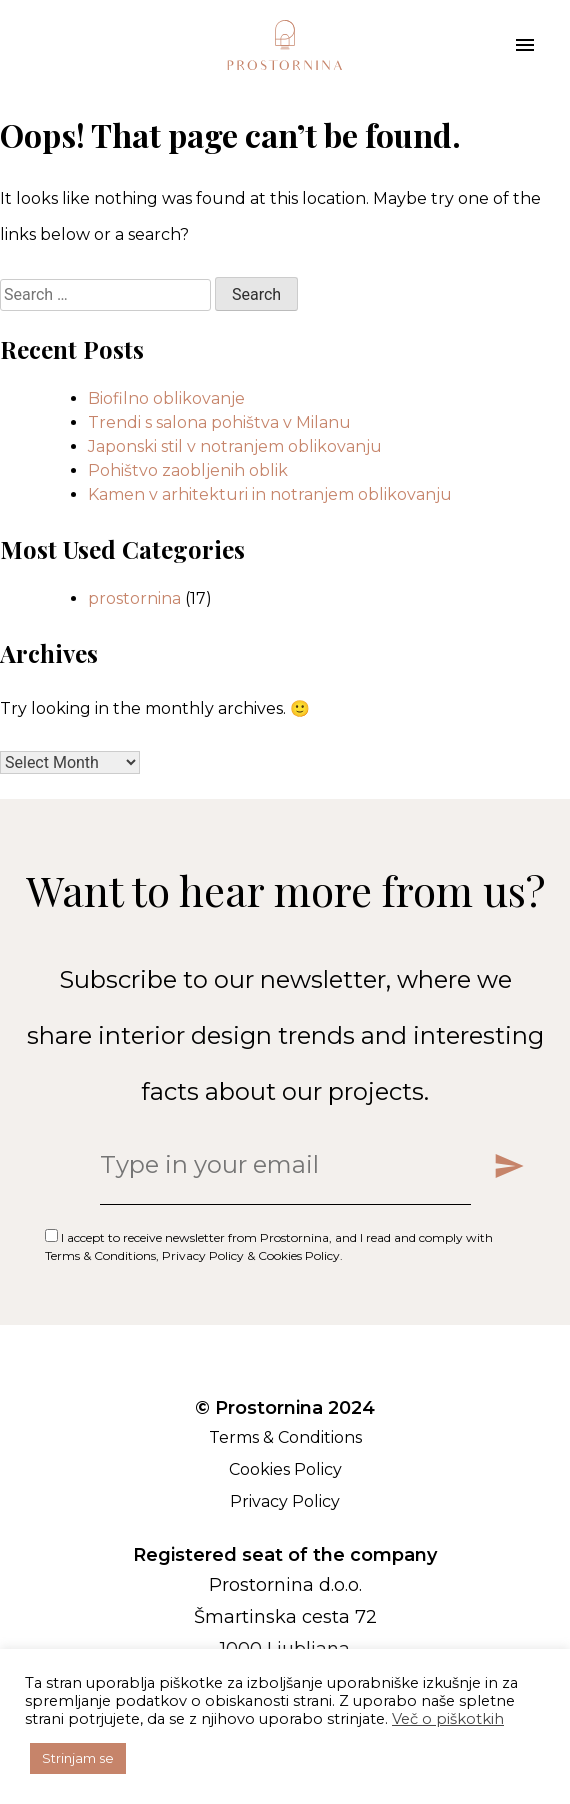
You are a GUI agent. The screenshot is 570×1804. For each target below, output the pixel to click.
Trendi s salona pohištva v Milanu (219, 422)
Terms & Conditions (100, 1255)
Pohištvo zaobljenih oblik (188, 470)
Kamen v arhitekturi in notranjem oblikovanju (270, 494)
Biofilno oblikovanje (166, 398)
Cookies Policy (299, 1255)
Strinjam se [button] (78, 1758)
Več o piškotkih (448, 1719)
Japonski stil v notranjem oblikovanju (235, 446)
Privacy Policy (203, 1255)
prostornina (134, 598)
